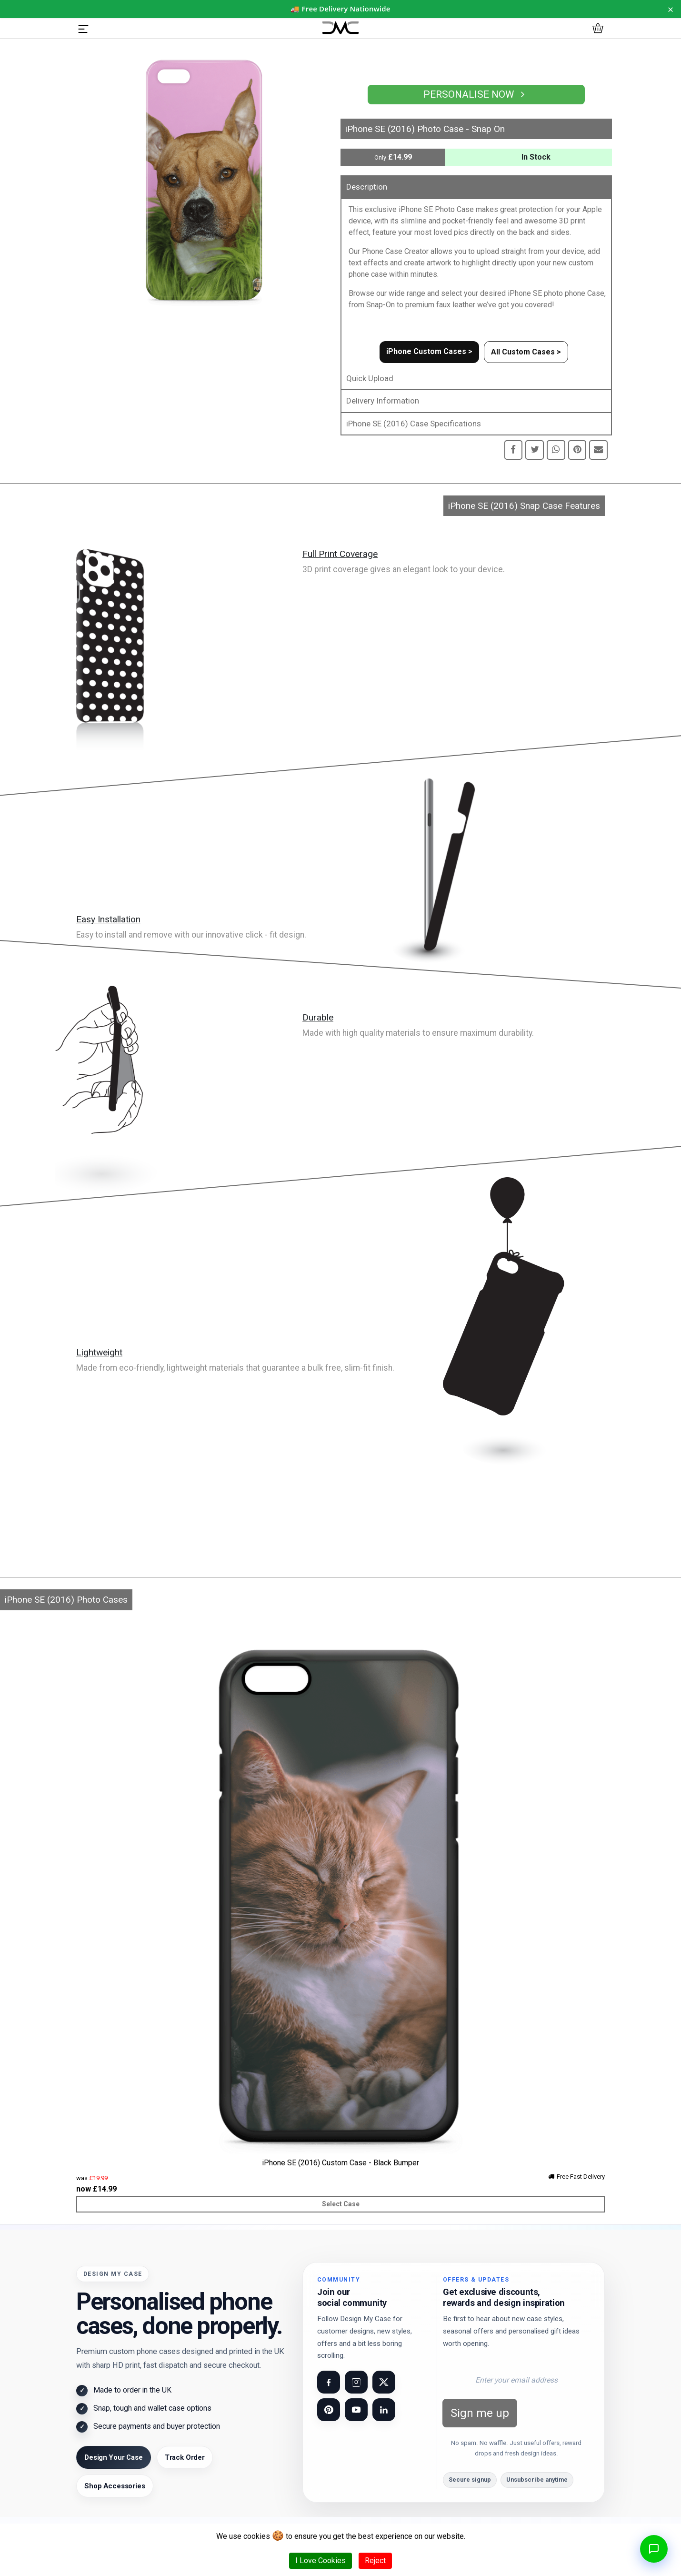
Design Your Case (113, 2457)
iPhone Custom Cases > (429, 351)
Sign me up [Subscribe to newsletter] (480, 2413)
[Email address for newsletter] (516, 2379)
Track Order (185, 2457)
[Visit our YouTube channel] (356, 2409)
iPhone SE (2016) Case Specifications (413, 423)
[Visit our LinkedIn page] (383, 2409)
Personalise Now (476, 94)
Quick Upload (369, 378)
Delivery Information (382, 400)
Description (366, 187)
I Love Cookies (320, 2560)
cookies (256, 2536)
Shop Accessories (114, 2486)
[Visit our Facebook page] (328, 2382)
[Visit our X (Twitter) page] (383, 2382)
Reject (375, 2560)
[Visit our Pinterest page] (328, 2409)
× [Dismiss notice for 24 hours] (671, 9)
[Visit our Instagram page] (356, 2382)
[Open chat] (654, 2549)
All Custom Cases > (526, 351)
